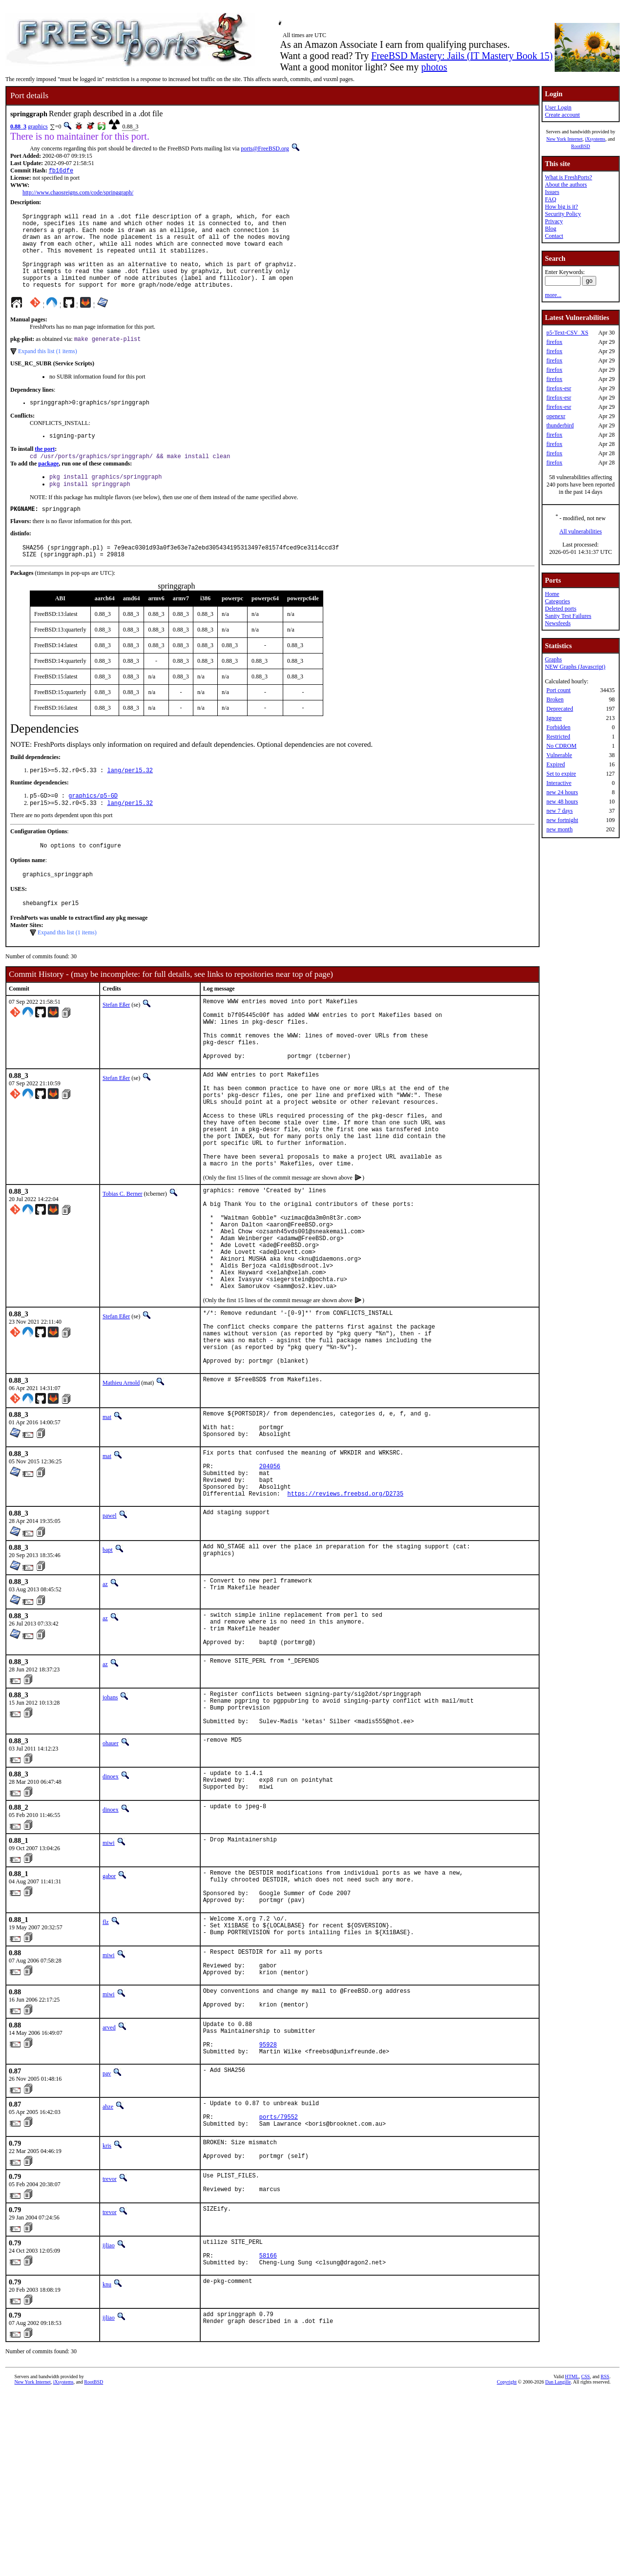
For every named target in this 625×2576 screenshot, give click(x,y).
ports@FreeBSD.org (265, 148)
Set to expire (561, 773)
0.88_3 (18, 126)
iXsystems (595, 139)
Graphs (553, 659)
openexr (555, 416)
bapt (108, 1669)
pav (107, 2238)
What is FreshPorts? (568, 177)
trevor (110, 2352)
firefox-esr (558, 388)
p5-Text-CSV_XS (567, 332)
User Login (558, 107)
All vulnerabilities (581, 531)
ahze (108, 2271)
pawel (110, 1634)
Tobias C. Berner (122, 1263)
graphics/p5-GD (93, 826)
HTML (572, 2559)
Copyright (507, 2565)
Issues (552, 192)
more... (553, 295)
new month (559, 829)
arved (109, 2184)
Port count (558, 690)
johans (110, 1823)
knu (107, 2467)
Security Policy (563, 214)
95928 (268, 2207)
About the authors (566, 184)
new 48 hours (562, 801)
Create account (562, 114)
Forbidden (558, 727)
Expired (555, 764)
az (105, 1703)
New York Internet (564, 139)
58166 (268, 2437)
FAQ (550, 199)
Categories (557, 601)
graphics (38, 126)
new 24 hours (562, 792)
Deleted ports (560, 608)
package (48, 485)
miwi (109, 1980)
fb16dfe (61, 171)
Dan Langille (558, 2565)
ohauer (111, 1877)
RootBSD (580, 146)
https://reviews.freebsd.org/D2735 (345, 1612)
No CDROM (561, 745)
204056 (269, 1579)
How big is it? (561, 206)
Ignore (554, 718)
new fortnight (562, 820)
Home (552, 594)
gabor (109, 2013)
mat (107, 1520)
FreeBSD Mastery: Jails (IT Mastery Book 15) (462, 55)
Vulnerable (559, 755)
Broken (554, 699)
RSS (605, 2559)
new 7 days (559, 810)
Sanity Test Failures (568, 615)
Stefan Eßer (116, 1040)
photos (434, 67)
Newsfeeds (558, 623)
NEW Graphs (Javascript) (575, 666)
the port (45, 469)
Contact (554, 235)
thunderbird (560, 425)
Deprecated (559, 708)
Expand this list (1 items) (47, 369)
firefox (554, 341)
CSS (585, 2559)
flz (106, 2066)
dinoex (111, 1910)
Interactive (558, 783)
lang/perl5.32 (130, 799)
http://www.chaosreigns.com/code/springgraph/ (77, 193)
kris (107, 2316)
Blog (550, 228)
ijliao (109, 2422)
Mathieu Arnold (121, 1485)
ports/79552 (278, 2285)
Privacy (554, 221)
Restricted (558, 736)
